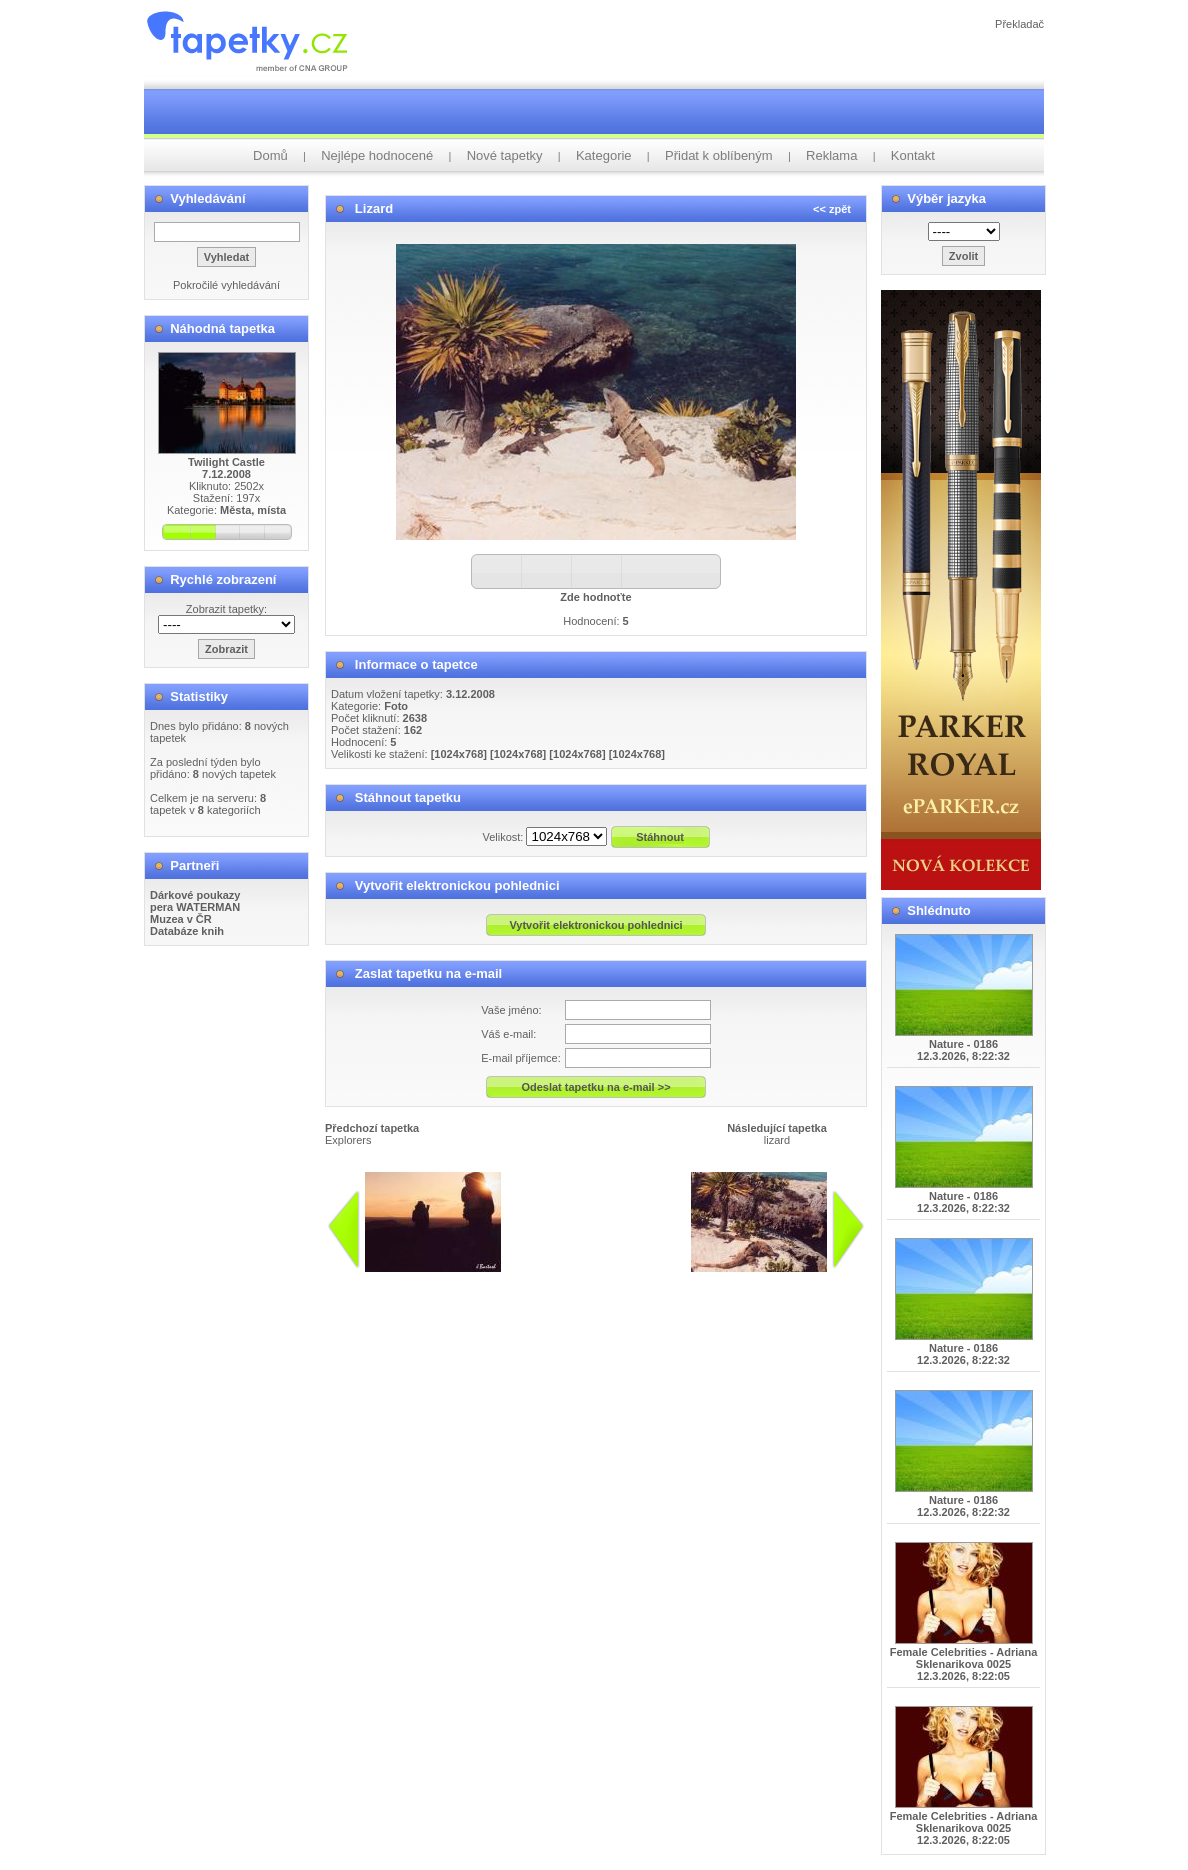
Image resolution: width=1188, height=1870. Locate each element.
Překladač (1019, 24)
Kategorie (604, 155)
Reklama (831, 155)
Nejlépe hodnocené (377, 155)
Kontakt (913, 155)
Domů (270, 155)
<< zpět (832, 209)
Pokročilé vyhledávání (226, 285)
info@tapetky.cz (628, 1280)
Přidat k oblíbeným (719, 155)
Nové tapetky (505, 155)
